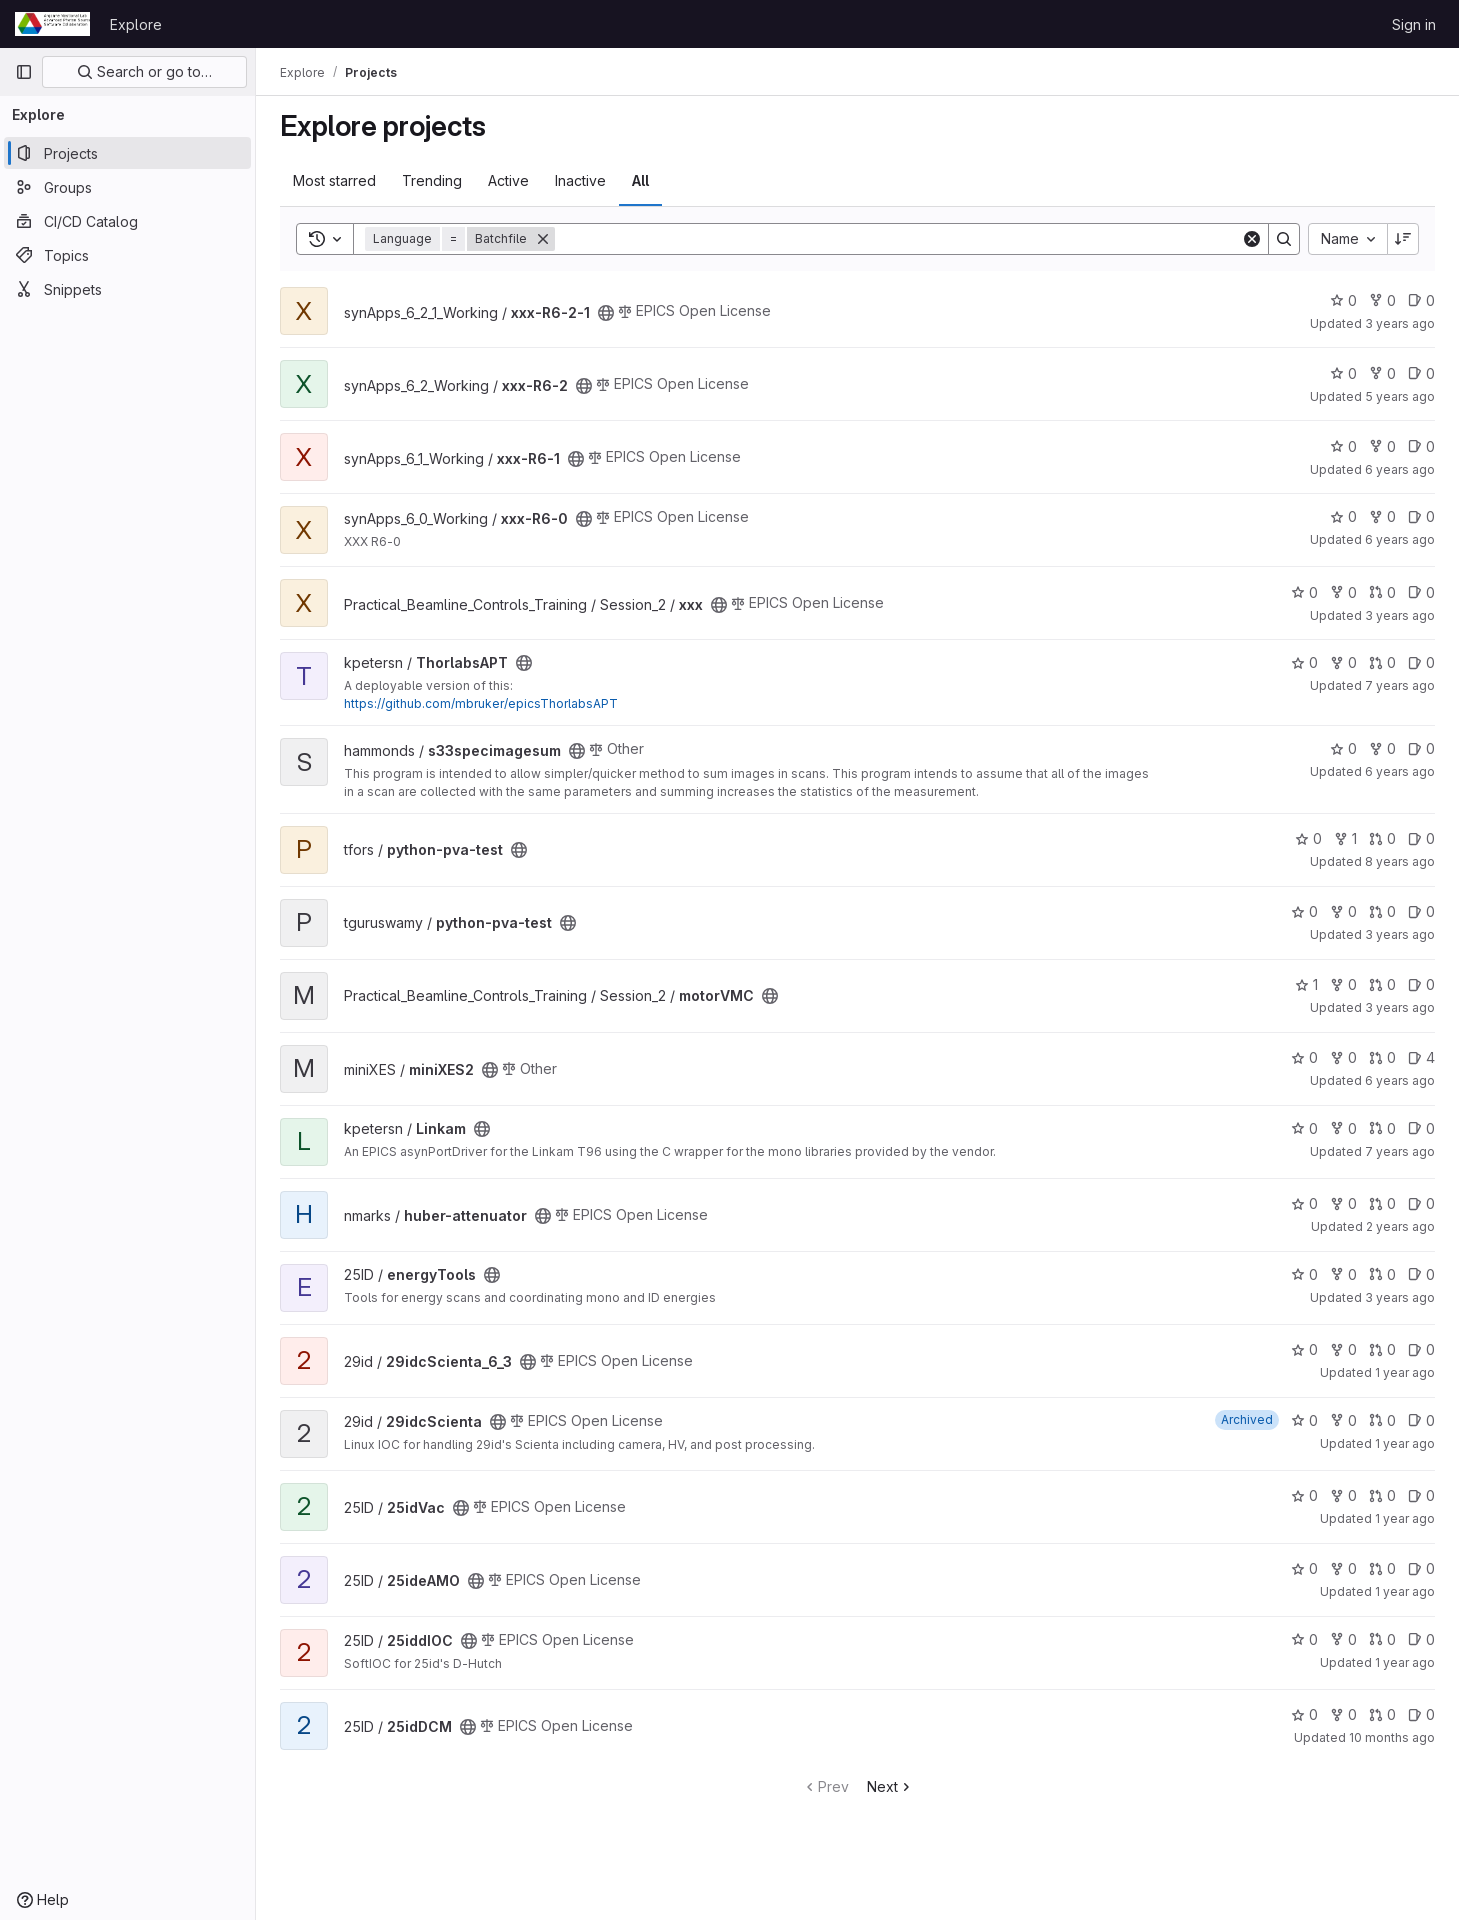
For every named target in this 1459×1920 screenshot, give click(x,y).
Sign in (1414, 24)
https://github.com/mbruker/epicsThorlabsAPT (481, 703)
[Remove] (543, 239)
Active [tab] (508, 180)
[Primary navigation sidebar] (24, 72)
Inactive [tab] (580, 180)
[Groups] (127, 187)
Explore (136, 24)
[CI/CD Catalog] (127, 221)
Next (890, 1786)
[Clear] (1252, 239)
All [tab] (640, 180)
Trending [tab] (432, 180)
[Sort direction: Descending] (1403, 239)
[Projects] (127, 153)
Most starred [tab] (334, 180)
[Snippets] (127, 289)
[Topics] (127, 255)
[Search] (898, 239)
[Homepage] (52, 24)
